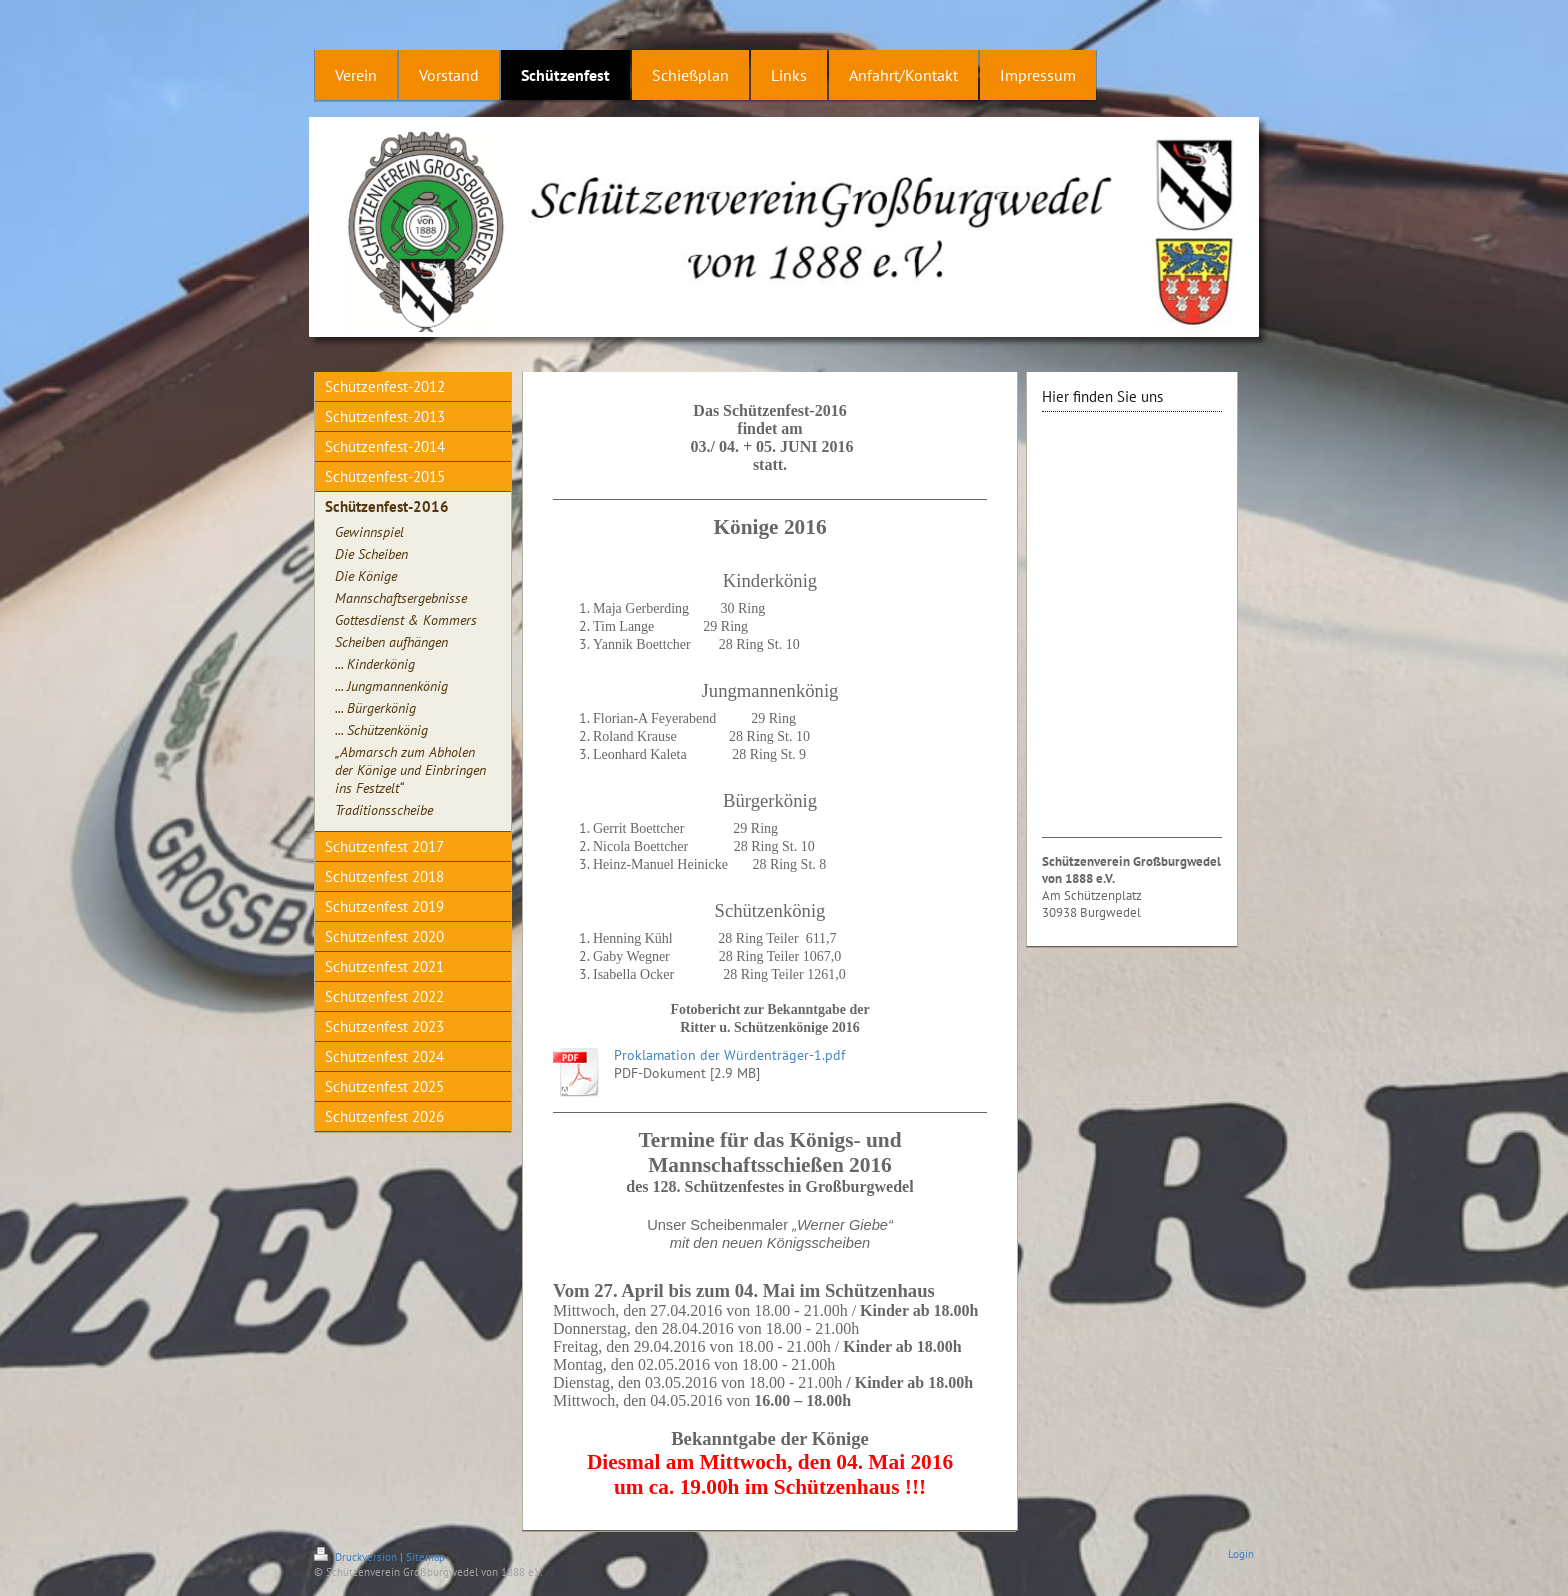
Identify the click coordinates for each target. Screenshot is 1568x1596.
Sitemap (425, 1557)
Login (1241, 1554)
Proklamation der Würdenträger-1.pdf (729, 1055)
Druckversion (357, 1557)
